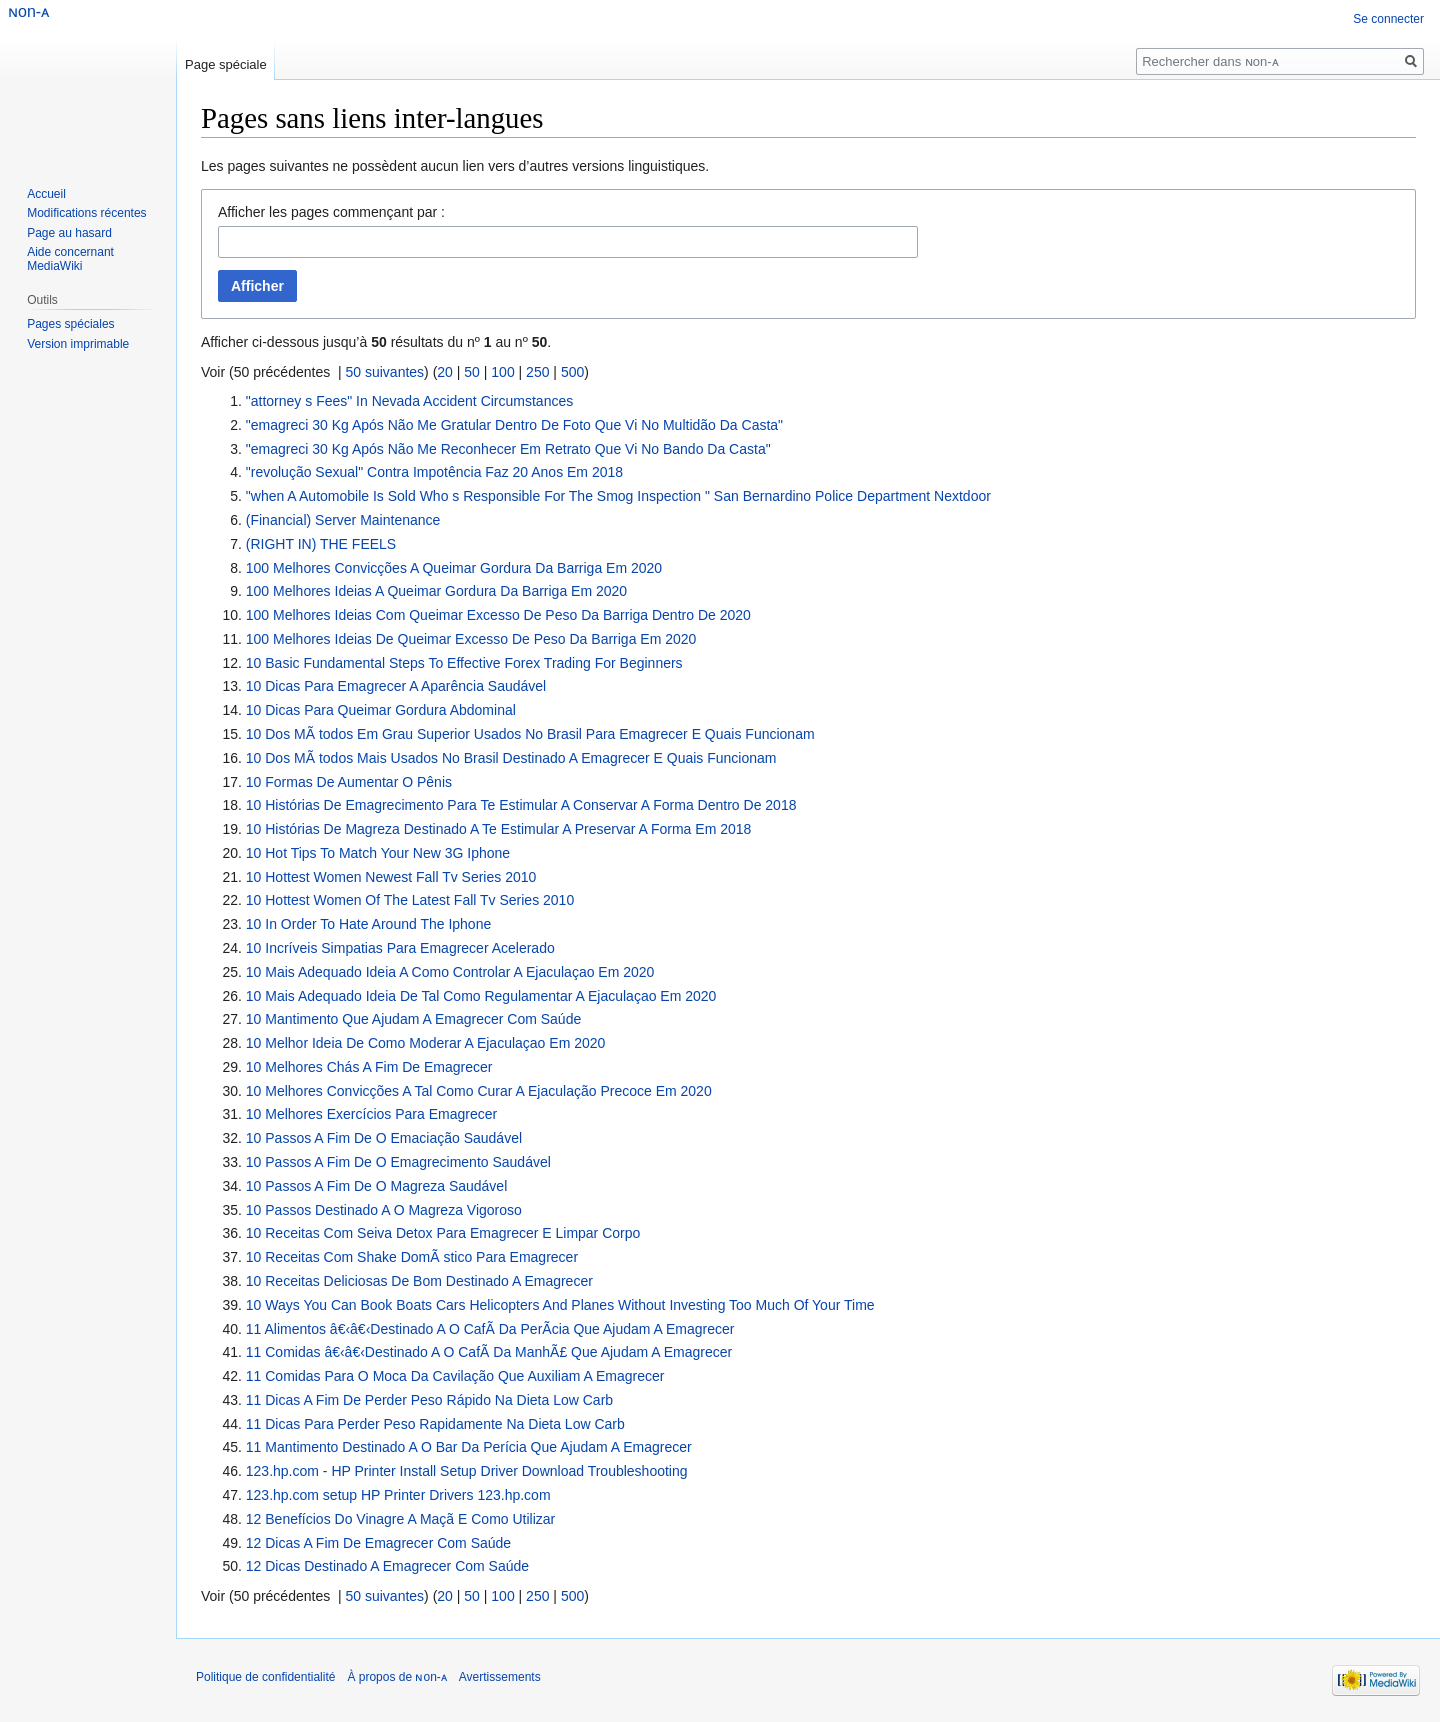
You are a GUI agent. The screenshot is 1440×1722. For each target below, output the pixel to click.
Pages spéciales (70, 324)
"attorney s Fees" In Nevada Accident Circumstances (409, 401)
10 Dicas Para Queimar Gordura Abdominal (381, 710)
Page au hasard (69, 233)
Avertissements (500, 1677)
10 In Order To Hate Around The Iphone (368, 924)
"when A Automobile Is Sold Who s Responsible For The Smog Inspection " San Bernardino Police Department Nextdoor (618, 496)
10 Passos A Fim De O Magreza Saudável (376, 1186)
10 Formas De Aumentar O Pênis (349, 782)
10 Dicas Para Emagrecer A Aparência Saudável (396, 686)
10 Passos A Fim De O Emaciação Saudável (384, 1138)
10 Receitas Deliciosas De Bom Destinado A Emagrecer (419, 1281)
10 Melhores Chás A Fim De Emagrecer (369, 1067)
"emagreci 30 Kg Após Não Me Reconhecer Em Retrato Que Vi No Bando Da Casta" (508, 449)
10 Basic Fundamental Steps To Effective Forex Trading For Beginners (464, 663)
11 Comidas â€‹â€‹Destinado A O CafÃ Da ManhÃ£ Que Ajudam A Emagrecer (489, 1352)
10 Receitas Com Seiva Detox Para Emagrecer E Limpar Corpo (443, 1233)
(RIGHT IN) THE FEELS (321, 544)
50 (472, 372)
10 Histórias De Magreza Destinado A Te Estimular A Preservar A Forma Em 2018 (499, 829)
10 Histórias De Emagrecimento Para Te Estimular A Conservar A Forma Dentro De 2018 (521, 805)
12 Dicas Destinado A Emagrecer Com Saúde (387, 1566)
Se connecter (1388, 19)
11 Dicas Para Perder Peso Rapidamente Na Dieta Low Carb (435, 1424)
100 (502, 372)
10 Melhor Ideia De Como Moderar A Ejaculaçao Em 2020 (426, 1043)
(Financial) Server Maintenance (343, 520)
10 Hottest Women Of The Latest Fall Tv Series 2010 (410, 900)
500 (572, 372)
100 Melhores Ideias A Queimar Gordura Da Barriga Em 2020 (436, 591)
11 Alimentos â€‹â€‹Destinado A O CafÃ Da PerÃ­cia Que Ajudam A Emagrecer (490, 1329)
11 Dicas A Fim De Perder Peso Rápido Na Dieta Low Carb (429, 1400)
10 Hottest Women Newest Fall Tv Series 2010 (391, 877)
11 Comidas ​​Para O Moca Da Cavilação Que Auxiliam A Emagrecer (455, 1376)
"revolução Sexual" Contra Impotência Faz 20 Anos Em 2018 (434, 472)
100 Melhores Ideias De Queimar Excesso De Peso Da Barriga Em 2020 (471, 639)
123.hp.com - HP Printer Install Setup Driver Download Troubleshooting (467, 1471)
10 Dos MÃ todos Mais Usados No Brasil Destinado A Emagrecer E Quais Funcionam (511, 758)
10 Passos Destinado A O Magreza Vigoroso (384, 1210)
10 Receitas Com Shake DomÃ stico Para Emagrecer (412, 1257)
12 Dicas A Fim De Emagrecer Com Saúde (378, 1543)
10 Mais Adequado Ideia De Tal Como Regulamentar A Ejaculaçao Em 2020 (481, 996)
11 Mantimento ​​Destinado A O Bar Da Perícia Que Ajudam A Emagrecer (469, 1447)
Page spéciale (226, 64)
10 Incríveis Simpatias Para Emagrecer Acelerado (400, 948)
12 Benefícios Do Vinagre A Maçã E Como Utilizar (400, 1519)
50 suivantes (385, 372)
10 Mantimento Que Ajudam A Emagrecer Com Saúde (413, 1019)
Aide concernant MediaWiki (70, 259)
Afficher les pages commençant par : (331, 212)
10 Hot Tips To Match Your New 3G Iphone (378, 853)
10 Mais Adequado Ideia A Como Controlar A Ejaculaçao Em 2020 (450, 972)
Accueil (46, 194)
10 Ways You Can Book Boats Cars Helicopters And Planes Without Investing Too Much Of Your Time (560, 1305)
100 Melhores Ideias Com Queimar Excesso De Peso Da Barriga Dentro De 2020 (498, 615)
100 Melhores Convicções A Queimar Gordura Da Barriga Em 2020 (454, 568)
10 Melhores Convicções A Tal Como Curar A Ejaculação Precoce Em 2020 (479, 1091)
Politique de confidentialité (265, 1677)
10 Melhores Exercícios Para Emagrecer (371, 1114)
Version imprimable (78, 344)
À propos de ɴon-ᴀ (396, 1677)
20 (445, 372)
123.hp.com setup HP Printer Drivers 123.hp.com (398, 1495)
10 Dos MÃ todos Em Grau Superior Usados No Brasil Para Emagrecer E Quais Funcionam (530, 734)
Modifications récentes (86, 213)
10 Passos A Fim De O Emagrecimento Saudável (398, 1162)
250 (537, 372)
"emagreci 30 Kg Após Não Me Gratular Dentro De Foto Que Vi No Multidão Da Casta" (514, 425)
